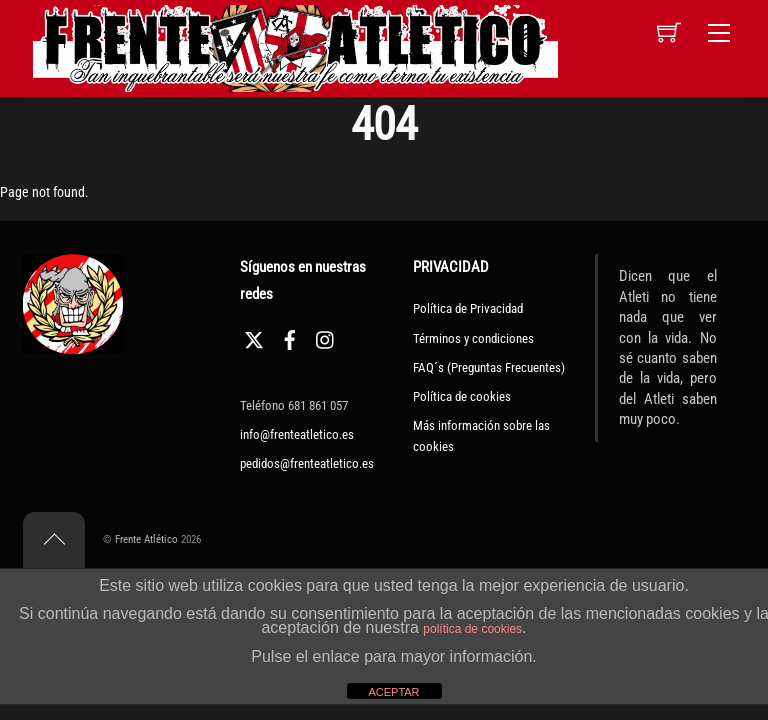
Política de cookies (462, 396)
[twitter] (254, 337)
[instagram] (326, 337)
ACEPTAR (393, 692)
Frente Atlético (146, 539)
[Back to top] (54, 540)
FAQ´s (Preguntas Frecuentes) (489, 367)
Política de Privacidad (468, 308)
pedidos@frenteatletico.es (307, 463)
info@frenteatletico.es (297, 434)
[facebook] (290, 337)
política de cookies (472, 629)
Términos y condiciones (473, 338)
